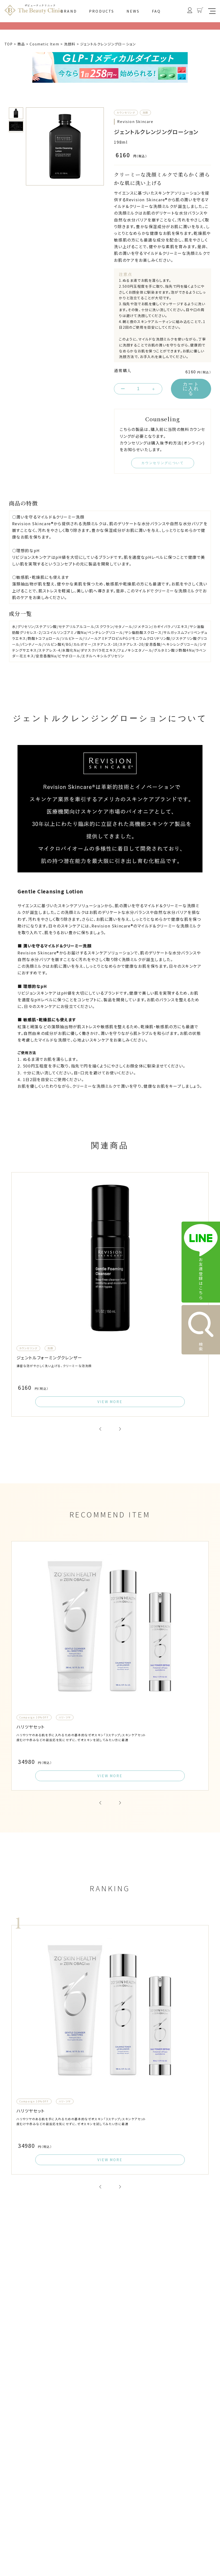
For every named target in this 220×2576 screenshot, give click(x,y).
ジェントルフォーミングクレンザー (51, 1363)
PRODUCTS (101, 11)
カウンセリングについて (162, 463)
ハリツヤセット (32, 1739)
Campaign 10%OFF (34, 1729)
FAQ (156, 11)
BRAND (69, 11)
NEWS (133, 11)
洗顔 (145, 112)
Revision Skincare (135, 121)
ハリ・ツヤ (65, 1729)
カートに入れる (192, 389)
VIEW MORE (110, 1408)
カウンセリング (126, 112)
